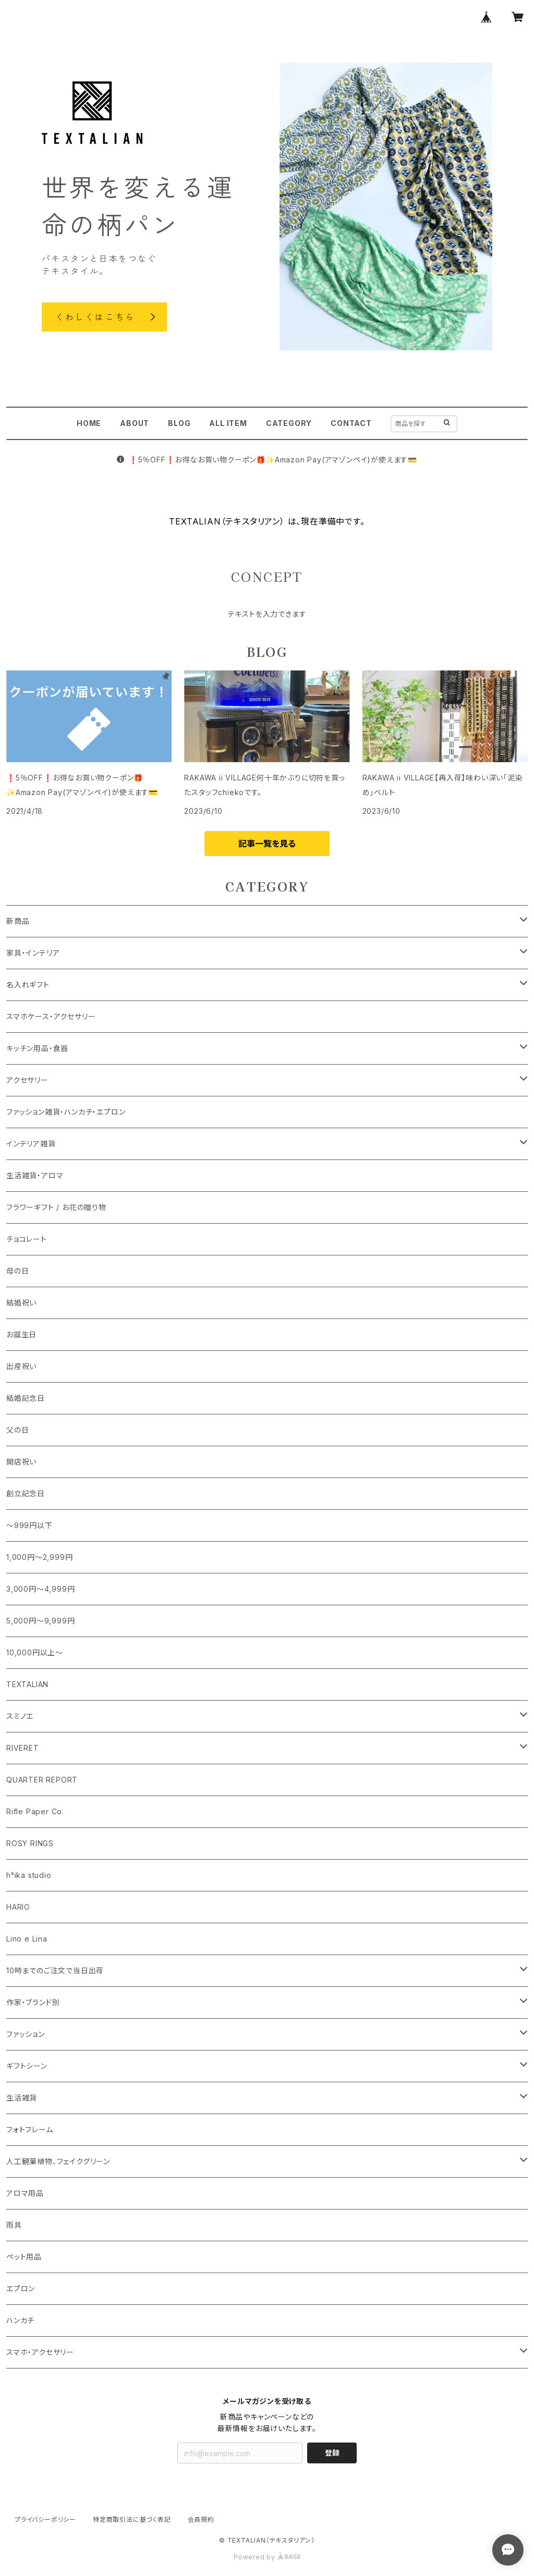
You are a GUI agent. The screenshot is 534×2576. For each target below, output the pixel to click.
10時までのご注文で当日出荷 (55, 1970)
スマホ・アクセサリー (40, 2352)
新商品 (17, 921)
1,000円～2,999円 (39, 1557)
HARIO (18, 1906)
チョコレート (26, 1239)
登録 (332, 2452)
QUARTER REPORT (42, 1779)
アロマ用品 (25, 2193)
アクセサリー (27, 1080)
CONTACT (351, 423)
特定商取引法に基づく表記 (132, 2519)
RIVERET (22, 1747)
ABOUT (134, 423)
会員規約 (201, 2519)
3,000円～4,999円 (40, 1588)
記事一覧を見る (267, 843)
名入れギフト (28, 984)
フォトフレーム (29, 2129)
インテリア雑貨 (31, 1143)
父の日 (17, 1429)
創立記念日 (25, 1493)
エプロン (20, 2288)
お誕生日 (21, 1334)
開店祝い (21, 1461)
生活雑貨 (21, 2097)
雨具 (14, 2224)
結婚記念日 (25, 1398)
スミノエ (19, 1716)
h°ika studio (29, 1875)
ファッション (25, 2034)
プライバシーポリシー (45, 2519)
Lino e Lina (26, 1938)
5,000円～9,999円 (40, 1620)
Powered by (267, 2557)
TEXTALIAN (27, 1684)
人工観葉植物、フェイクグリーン (58, 2161)
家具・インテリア (32, 952)
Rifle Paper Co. (35, 1811)
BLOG (179, 423)
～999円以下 (29, 1525)
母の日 (17, 1270)
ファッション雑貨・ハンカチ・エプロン (65, 1111)
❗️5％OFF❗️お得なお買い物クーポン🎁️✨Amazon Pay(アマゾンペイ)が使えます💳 (267, 459)
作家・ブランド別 (32, 2002)
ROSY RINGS (30, 1843)
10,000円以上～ (34, 1652)
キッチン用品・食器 (37, 1048)
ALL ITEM (228, 423)
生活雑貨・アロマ (34, 1175)
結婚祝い (21, 1302)
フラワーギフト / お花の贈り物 (56, 1207)
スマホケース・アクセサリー (50, 1016)
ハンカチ (20, 2320)
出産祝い (21, 1366)
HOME (89, 423)
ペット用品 (24, 2256)
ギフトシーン (26, 2065)
